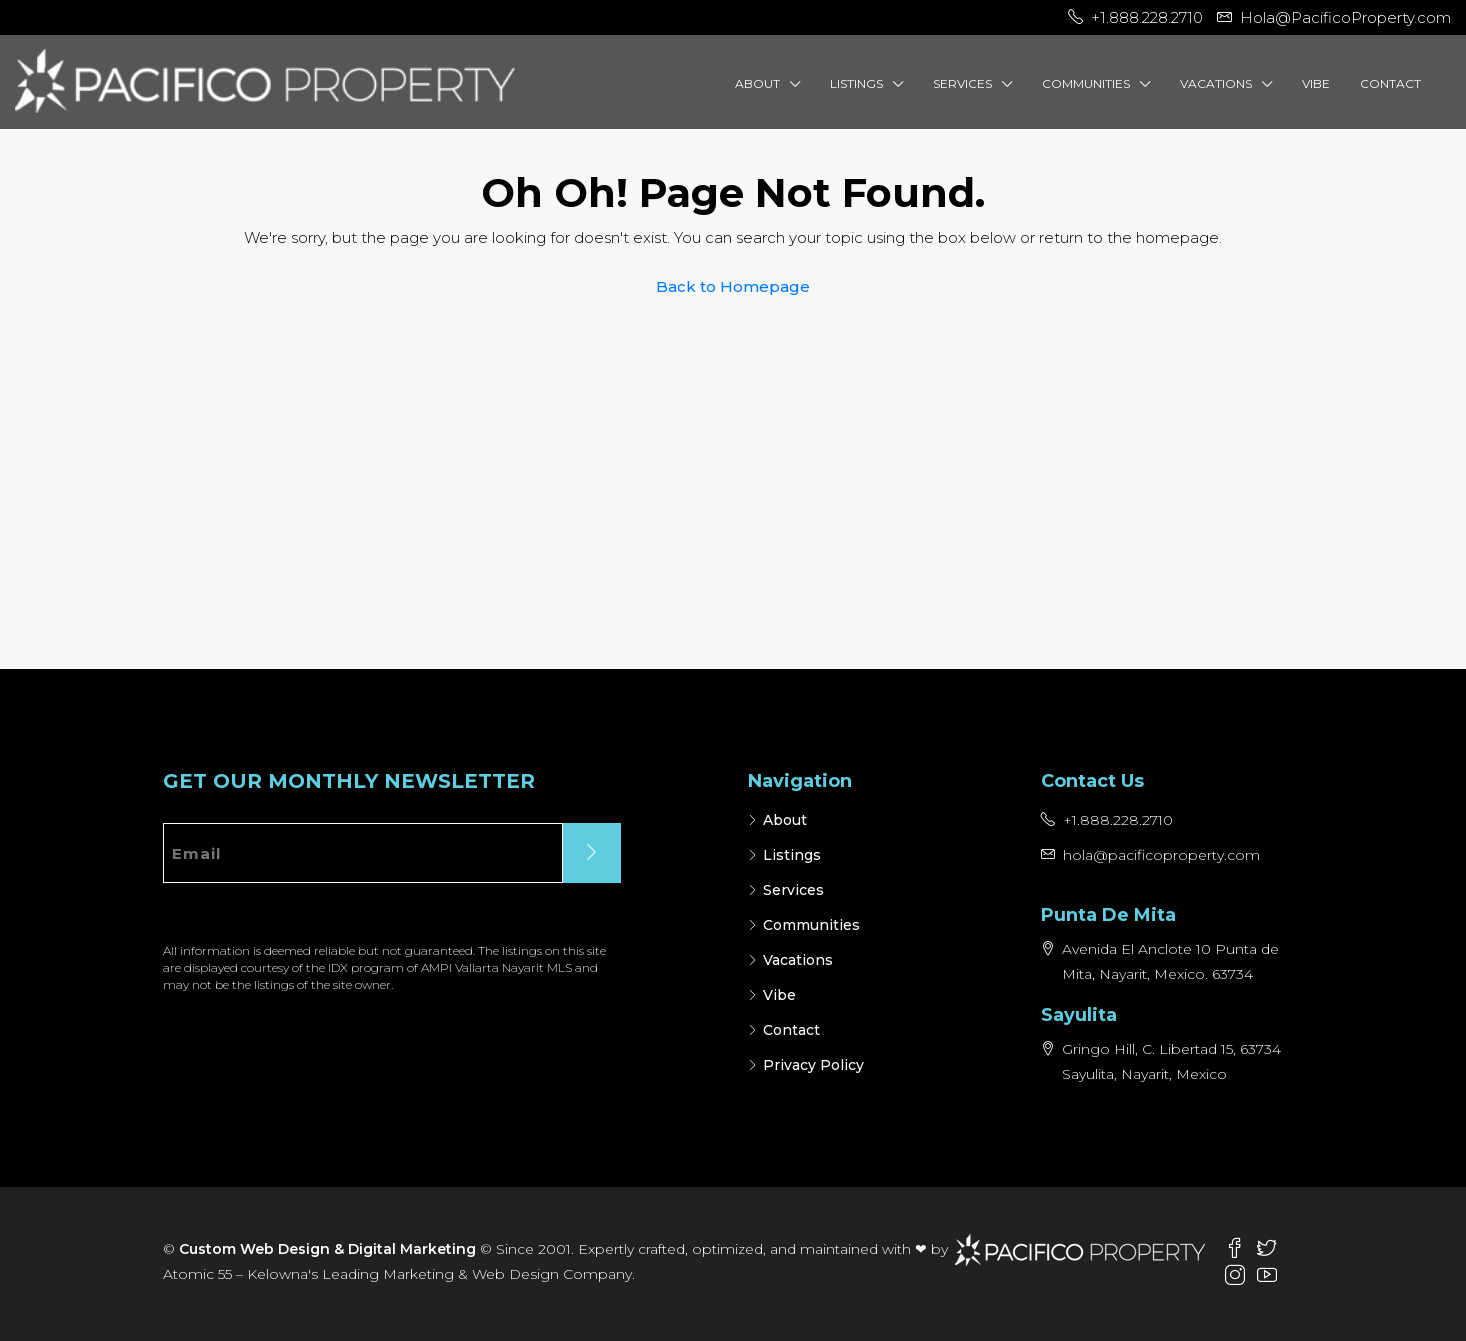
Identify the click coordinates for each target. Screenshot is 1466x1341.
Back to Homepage (733, 286)
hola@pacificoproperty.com (1161, 855)
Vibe (1316, 83)
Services (962, 83)
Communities (1086, 83)
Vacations (1216, 83)
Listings (856, 83)
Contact (1390, 83)
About (757, 83)
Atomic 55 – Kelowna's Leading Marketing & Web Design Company (397, 1274)
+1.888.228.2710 (1118, 820)
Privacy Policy (813, 1065)
